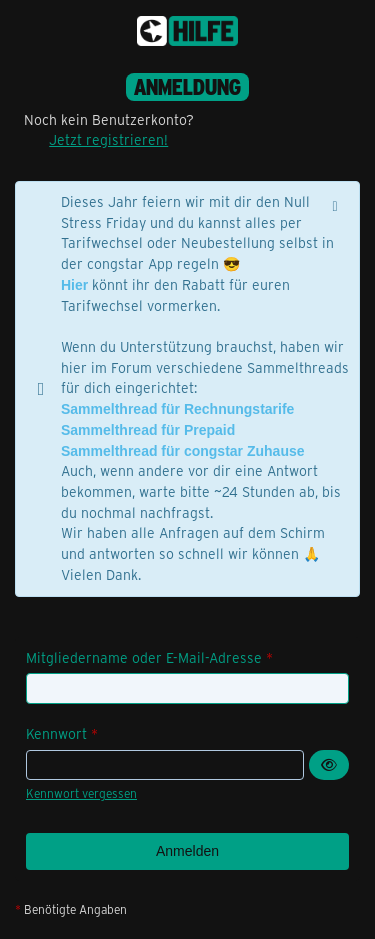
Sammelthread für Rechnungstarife (177, 409)
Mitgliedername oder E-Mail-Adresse (144, 657)
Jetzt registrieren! (108, 139)
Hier (74, 285)
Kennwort (56, 733)
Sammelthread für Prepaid (148, 430)
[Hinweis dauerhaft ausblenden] (337, 204)
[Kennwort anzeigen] (329, 765)
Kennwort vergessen (81, 793)
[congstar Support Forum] (187, 31)
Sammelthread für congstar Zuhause (183, 451)
